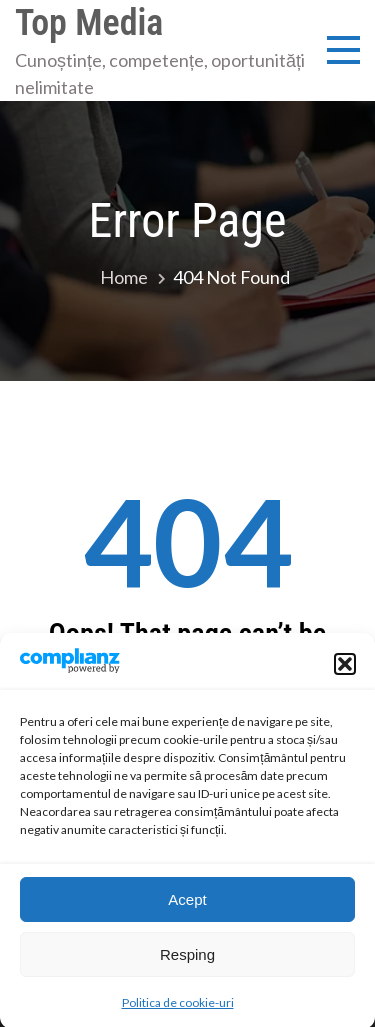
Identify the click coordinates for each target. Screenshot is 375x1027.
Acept (187, 907)
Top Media (89, 23)
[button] (345, 672)
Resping (187, 962)
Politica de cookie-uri (178, 1010)
